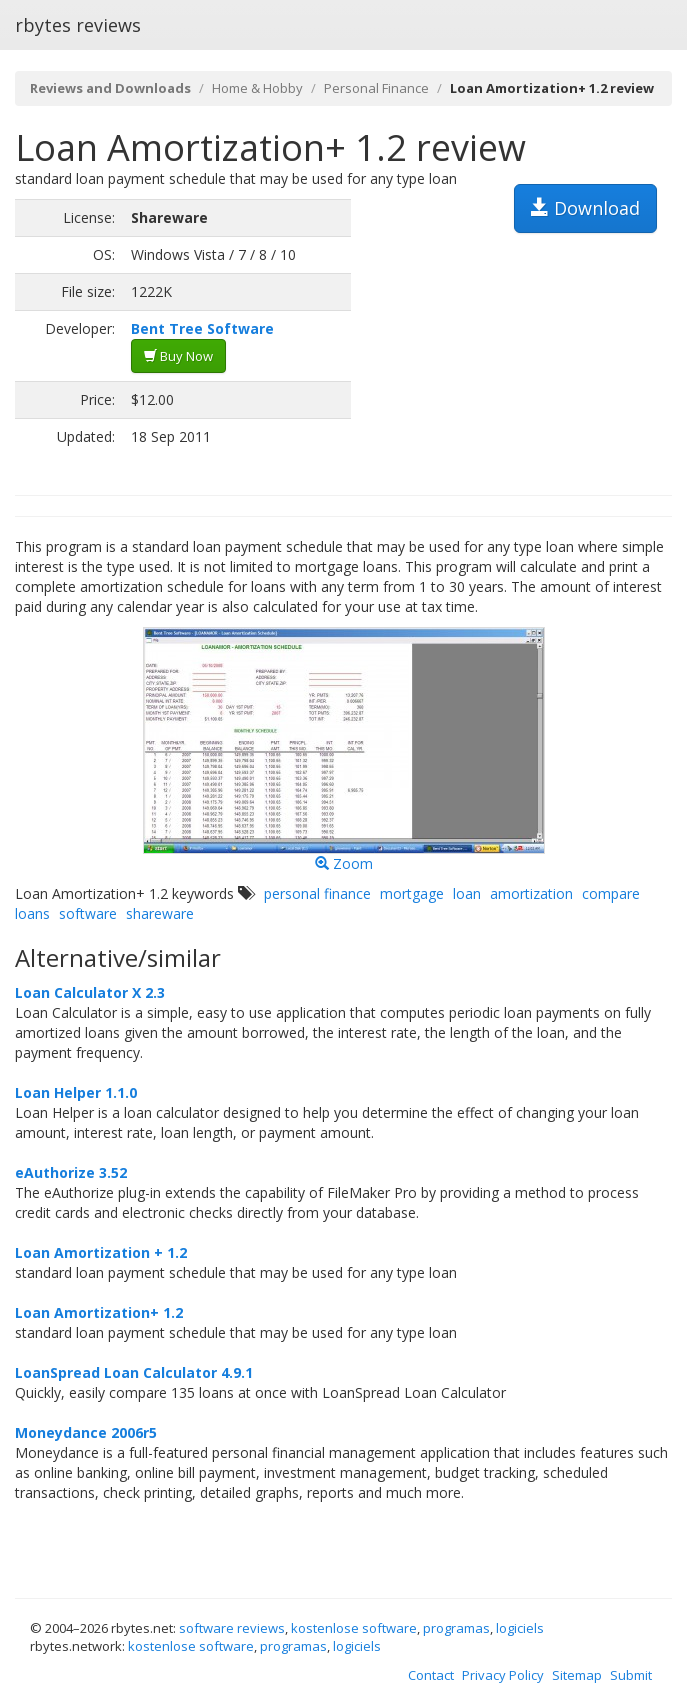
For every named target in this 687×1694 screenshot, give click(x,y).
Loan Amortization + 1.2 (101, 1252)
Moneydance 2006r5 (86, 1432)
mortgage (412, 893)
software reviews (232, 1628)
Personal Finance (376, 88)
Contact (431, 1675)
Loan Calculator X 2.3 (90, 992)
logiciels (520, 1628)
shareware (160, 913)
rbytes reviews (78, 25)
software (88, 913)
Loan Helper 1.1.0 (76, 1092)
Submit (631, 1675)
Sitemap (577, 1675)
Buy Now (178, 356)
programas (456, 1628)
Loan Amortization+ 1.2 (99, 1312)
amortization (531, 893)
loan (467, 893)
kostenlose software (354, 1628)
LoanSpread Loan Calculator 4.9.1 (134, 1372)
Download (585, 208)
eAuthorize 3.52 (71, 1172)
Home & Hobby (257, 88)
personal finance (317, 893)
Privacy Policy (503, 1675)
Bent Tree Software (202, 328)
